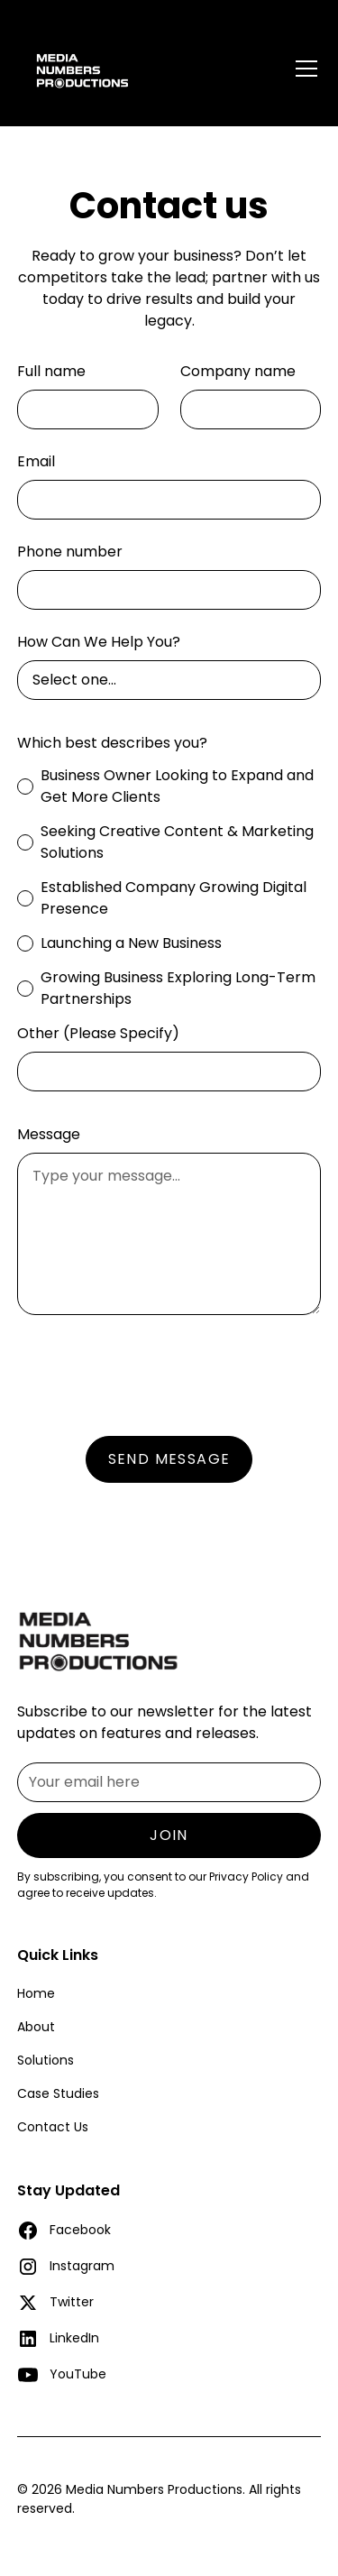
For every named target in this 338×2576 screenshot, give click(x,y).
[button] (303, 63)
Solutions (45, 2060)
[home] (123, 63)
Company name (238, 371)
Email (36, 461)
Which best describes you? (112, 742)
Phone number (70, 551)
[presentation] (154, 1372)
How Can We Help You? (98, 641)
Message (48, 1134)
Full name (51, 371)
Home (36, 1993)
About (36, 2027)
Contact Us (52, 2127)
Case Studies (58, 2093)
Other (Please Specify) (98, 1033)
